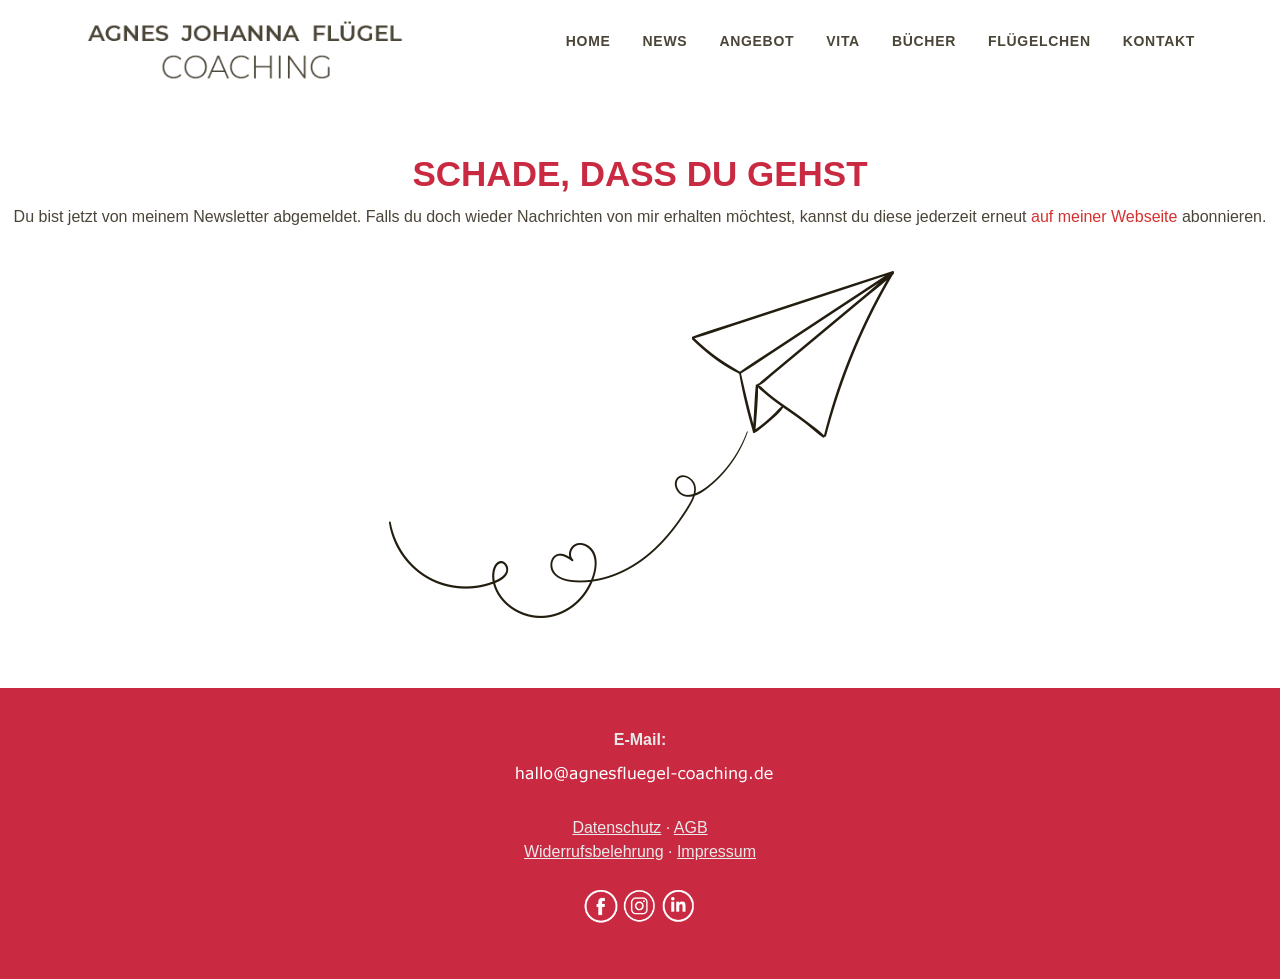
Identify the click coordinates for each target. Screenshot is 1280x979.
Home (588, 41)
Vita (843, 41)
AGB (691, 827)
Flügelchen (1039, 41)
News (665, 41)
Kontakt (1159, 41)
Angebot (756, 41)
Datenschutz (616, 827)
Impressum (716, 851)
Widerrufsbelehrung (594, 851)
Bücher (924, 41)
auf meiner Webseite (1104, 216)
